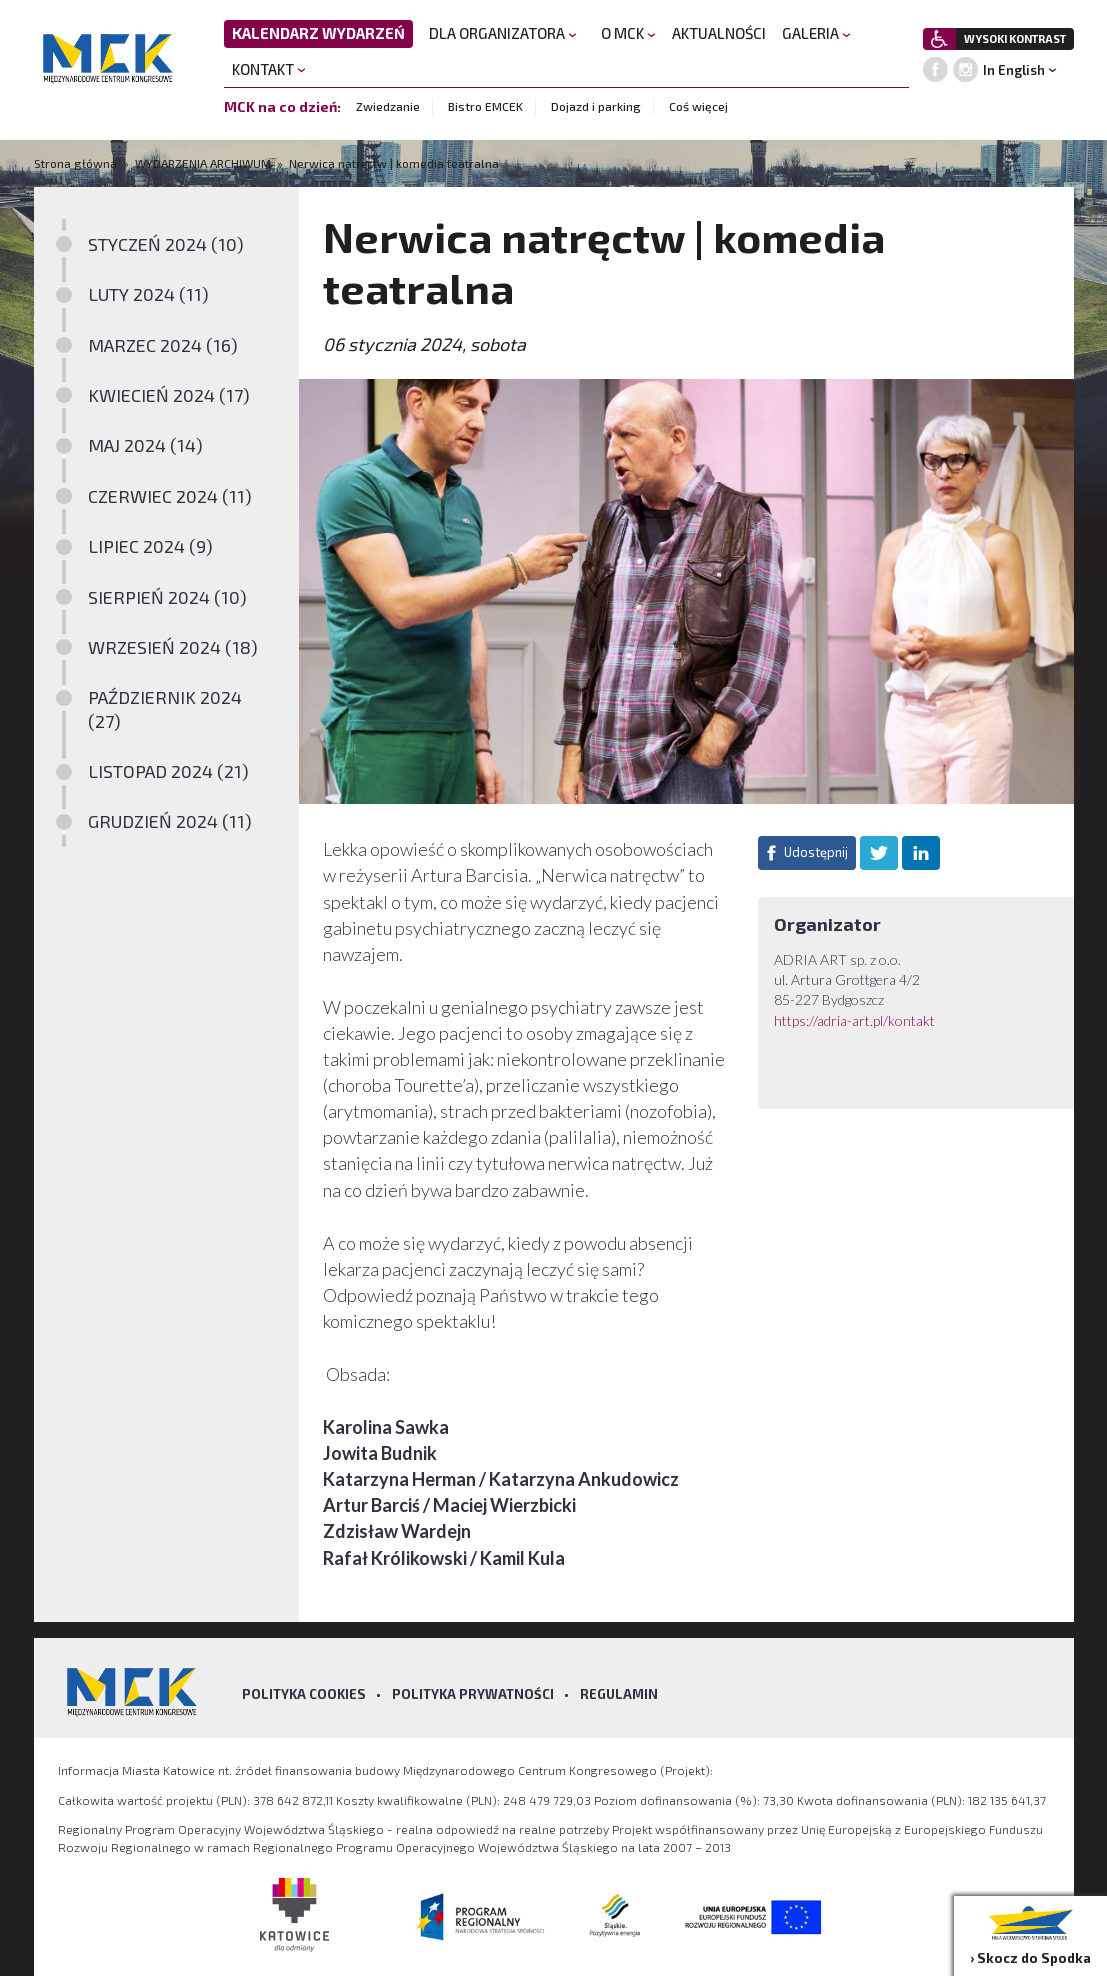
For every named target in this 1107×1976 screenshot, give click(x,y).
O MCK (628, 33)
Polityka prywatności (473, 1694)
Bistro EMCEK (485, 106)
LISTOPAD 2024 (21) (168, 771)
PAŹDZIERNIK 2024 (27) (165, 708)
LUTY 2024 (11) (148, 294)
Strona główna (77, 163)
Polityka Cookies (304, 1694)
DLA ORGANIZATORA (503, 33)
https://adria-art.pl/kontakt (854, 1020)
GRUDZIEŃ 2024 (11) (170, 821)
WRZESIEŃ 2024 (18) (173, 647)
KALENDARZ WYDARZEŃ (318, 33)
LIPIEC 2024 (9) (150, 546)
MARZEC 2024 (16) (163, 345)
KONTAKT (269, 69)
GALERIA (816, 33)
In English (1014, 70)
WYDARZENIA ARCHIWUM (203, 163)
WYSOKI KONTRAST (1015, 38)
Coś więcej (698, 106)
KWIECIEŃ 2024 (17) (169, 395)
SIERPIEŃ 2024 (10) (167, 597)
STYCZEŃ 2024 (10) (166, 244)
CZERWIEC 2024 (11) (170, 496)
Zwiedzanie (388, 106)
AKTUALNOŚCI (719, 33)
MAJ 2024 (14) (145, 445)
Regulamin (619, 1694)
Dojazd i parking (596, 106)
